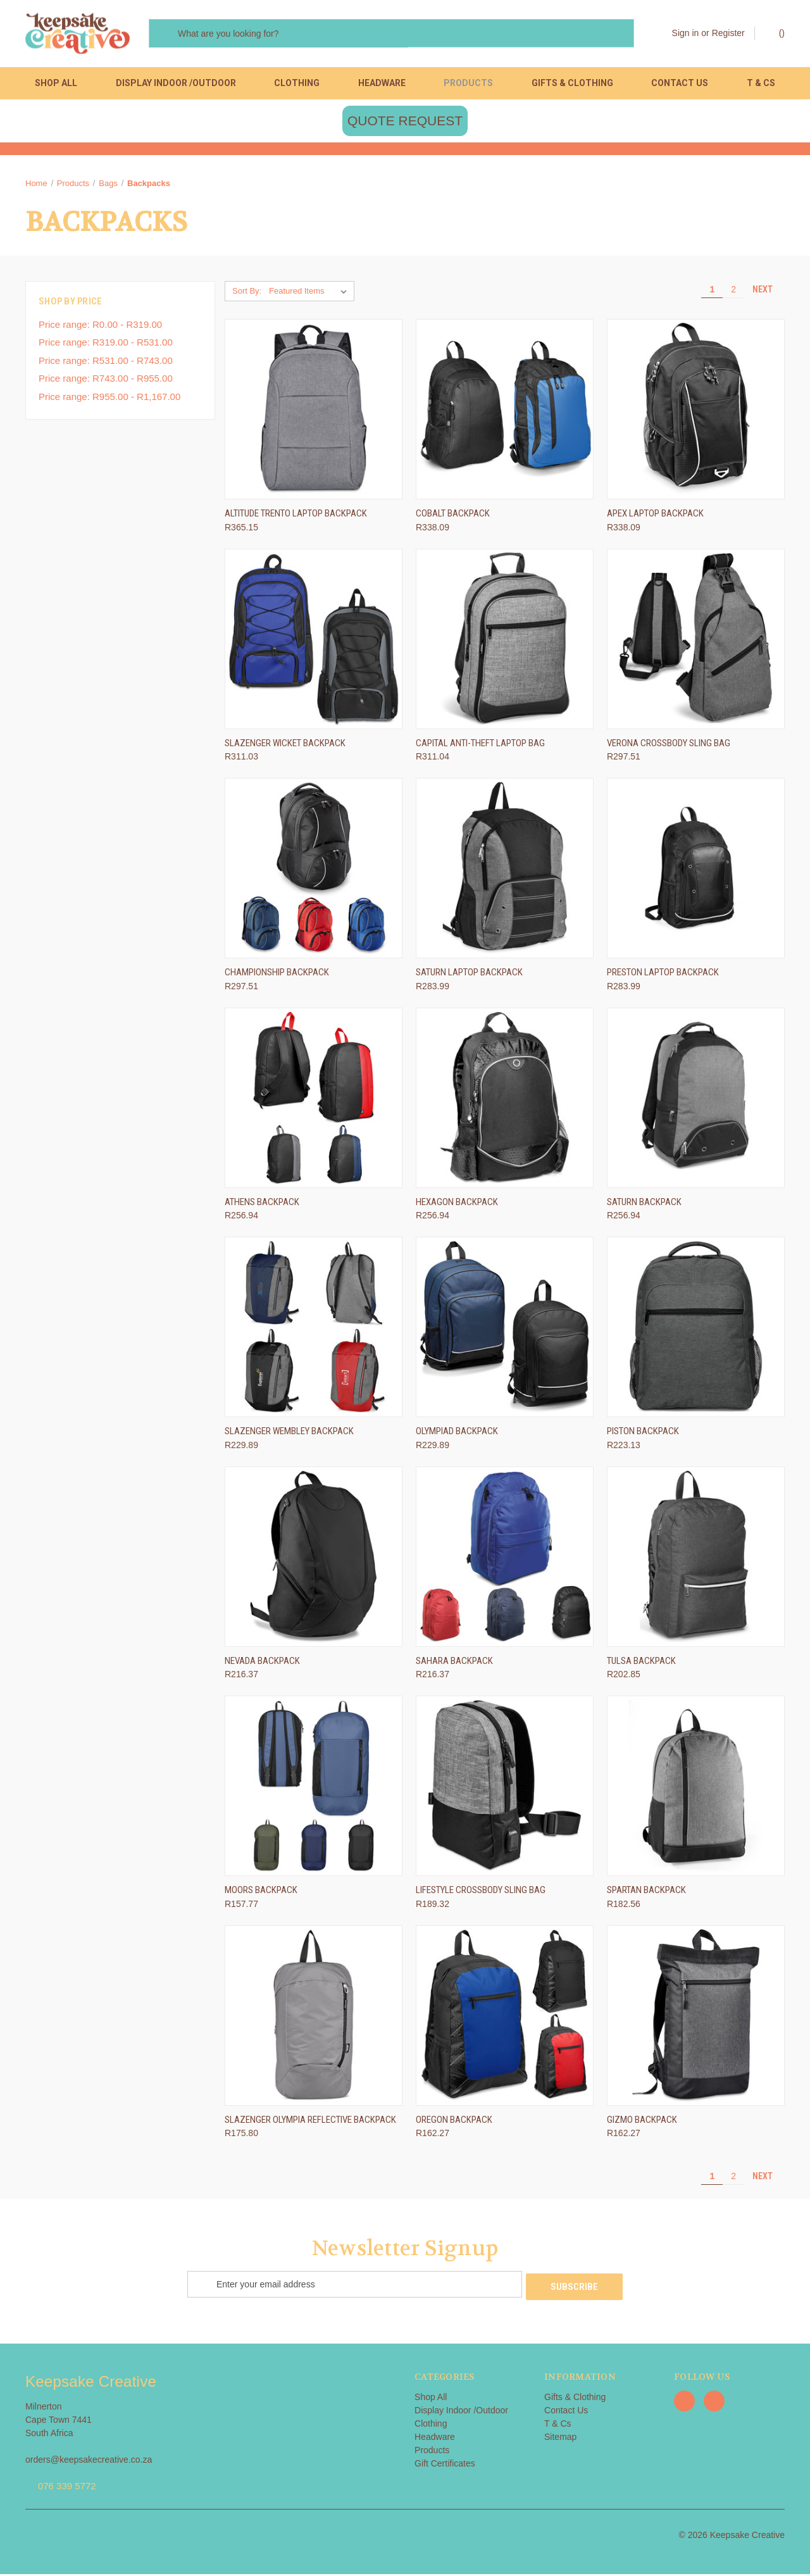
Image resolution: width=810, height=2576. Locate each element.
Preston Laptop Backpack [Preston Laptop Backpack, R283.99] (663, 976)
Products (468, 83)
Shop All (56, 83)
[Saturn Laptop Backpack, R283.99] (504, 872)
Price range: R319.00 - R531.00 (106, 346)
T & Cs (761, 83)
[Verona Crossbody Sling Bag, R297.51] (695, 642)
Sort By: (246, 295)
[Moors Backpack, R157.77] (313, 1790)
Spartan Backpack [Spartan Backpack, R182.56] (646, 1894)
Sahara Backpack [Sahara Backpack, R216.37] (454, 1664)
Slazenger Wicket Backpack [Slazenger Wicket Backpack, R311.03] (285, 747)
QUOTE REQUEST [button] (405, 125)
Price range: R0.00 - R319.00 (100, 328)
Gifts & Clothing (572, 83)
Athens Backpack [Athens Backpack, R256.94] (262, 1205)
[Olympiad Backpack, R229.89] (504, 1331)
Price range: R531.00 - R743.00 (106, 364)
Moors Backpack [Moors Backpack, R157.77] (261, 1894)
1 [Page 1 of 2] (711, 294)
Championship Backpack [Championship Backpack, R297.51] (277, 976)
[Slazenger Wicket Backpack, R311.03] (313, 642)
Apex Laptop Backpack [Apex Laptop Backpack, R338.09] (655, 517)
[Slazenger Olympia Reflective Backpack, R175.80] (313, 2019)
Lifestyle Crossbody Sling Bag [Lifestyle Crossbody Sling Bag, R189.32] (480, 1894)
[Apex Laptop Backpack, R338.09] (695, 413)
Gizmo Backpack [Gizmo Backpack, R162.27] (642, 2123)
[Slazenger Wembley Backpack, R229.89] (313, 1331)
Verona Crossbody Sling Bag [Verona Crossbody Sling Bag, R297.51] (668, 747)
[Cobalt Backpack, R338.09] (504, 413)
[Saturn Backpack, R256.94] (695, 1101)
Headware (382, 83)
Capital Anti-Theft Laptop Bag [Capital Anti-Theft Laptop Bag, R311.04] (480, 747)
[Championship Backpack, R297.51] (313, 872)
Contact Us (679, 83)
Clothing (297, 83)
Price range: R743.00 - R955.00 (106, 382)
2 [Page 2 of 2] (733, 294)
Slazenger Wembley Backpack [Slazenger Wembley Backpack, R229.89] (289, 1435)
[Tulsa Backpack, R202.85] (695, 1560)
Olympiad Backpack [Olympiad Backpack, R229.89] (457, 1435)
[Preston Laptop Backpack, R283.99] (695, 872)
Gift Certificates (444, 2465)
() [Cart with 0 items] (775, 32)
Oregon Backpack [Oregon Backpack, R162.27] (454, 2123)
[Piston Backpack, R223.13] (695, 1331)
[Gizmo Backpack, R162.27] (695, 2019)
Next (768, 293)
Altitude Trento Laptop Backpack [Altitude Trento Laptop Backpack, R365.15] (296, 517)
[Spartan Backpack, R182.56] (695, 1790)
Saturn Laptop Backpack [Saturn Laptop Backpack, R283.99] (469, 976)
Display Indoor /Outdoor (176, 83)
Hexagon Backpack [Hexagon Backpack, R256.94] (457, 1205)
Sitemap (560, 2439)
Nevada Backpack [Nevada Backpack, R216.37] (262, 1664)
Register (728, 33)
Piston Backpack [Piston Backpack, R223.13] (643, 1435)
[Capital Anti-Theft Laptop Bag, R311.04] (504, 642)
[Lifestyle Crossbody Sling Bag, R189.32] (504, 1790)
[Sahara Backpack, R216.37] (504, 1560)
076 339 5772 (67, 2487)
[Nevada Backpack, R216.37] (313, 1560)
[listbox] (310, 295)
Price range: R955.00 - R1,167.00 (109, 400)
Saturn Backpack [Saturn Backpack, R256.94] (644, 1205)
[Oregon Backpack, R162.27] (504, 2019)
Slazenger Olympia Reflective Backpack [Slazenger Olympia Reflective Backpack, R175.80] (310, 2123)
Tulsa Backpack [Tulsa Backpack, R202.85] (641, 1664)
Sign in (685, 33)
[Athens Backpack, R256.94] (313, 1101)
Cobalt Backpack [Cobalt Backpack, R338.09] (453, 517)
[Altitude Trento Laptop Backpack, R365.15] (313, 413)
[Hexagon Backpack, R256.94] (504, 1101)
